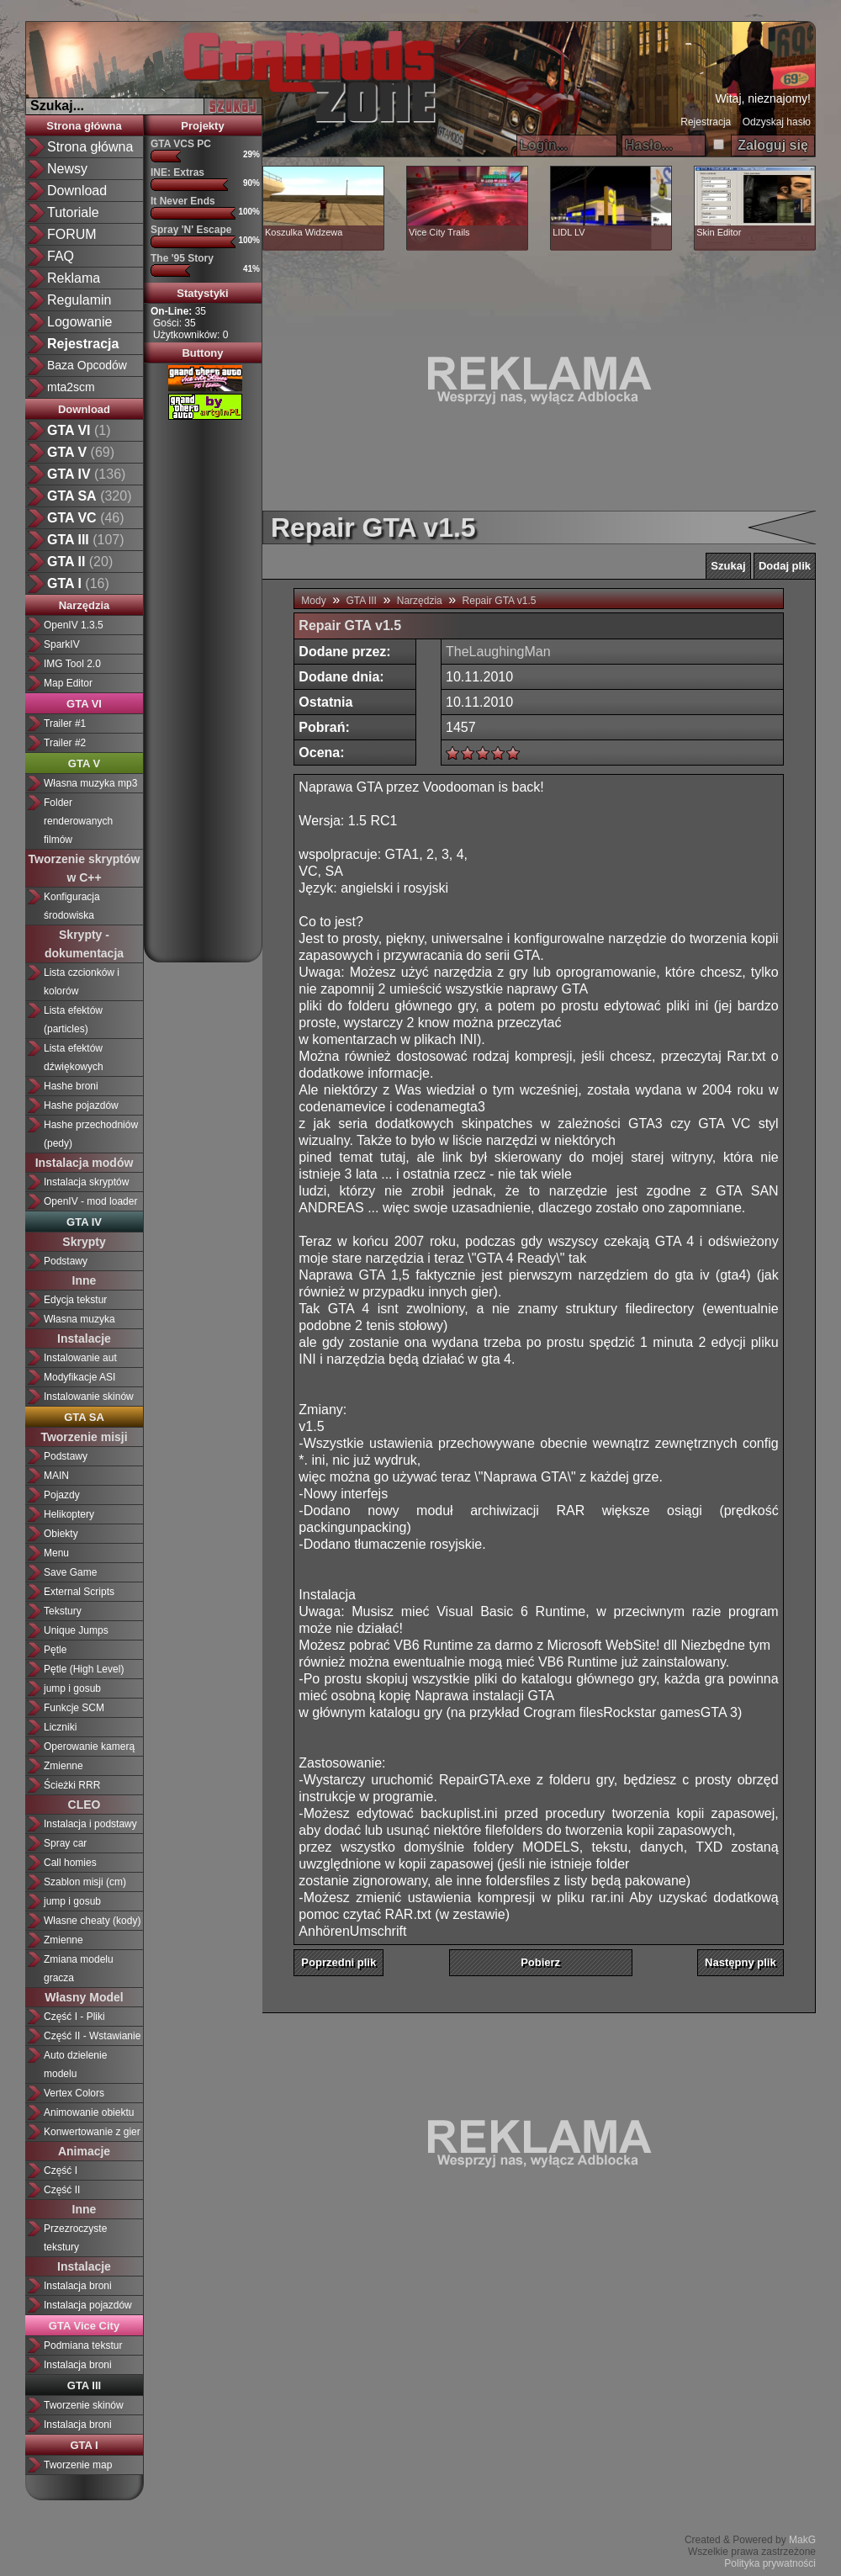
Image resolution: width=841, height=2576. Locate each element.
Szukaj (728, 565)
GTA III (361, 601)
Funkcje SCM (74, 1708)
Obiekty (61, 1534)
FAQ (60, 256)
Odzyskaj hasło (777, 122)
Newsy (67, 169)
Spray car (65, 1843)
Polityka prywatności (770, 2563)
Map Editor (68, 683)
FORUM (72, 234)
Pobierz (540, 1962)
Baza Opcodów (87, 365)
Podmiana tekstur (83, 2345)
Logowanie (79, 322)
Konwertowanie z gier (92, 2132)
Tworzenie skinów (84, 2405)
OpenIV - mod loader (90, 1201)
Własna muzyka (79, 1319)
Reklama (73, 278)
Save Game (70, 1572)
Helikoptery (69, 1514)
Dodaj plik (785, 565)
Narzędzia (419, 601)
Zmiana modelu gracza (79, 1968)
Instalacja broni (78, 2286)
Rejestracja (705, 122)
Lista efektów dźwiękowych (73, 1057)
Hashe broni (71, 1086)
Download (77, 190)
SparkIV (62, 644)
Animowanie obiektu (89, 2112)
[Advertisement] (211, 684)
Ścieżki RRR (72, 1785)
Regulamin (79, 300)
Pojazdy (62, 1495)
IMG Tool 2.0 (72, 664)
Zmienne (63, 1766)
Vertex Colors (74, 2093)
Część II (62, 2190)
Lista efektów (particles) (73, 1019)
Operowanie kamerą (89, 1746)
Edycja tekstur (75, 1300)
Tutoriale (73, 212)
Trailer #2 (65, 743)
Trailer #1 (65, 723)
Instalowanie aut (80, 1358)
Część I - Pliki (74, 2016)
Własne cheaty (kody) (92, 1921)
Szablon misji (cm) (85, 1882)
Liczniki (60, 1727)
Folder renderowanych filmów (78, 821)
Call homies (70, 1862)
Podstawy (65, 1261)
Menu (56, 1553)
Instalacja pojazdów (88, 2305)
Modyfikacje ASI (79, 1377)
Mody (313, 601)
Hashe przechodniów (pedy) (91, 1134)
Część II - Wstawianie (92, 2036)
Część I (60, 2170)
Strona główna (90, 147)
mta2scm (71, 387)
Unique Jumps (76, 1630)
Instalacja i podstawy (90, 1824)
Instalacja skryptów (86, 1182)
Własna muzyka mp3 (90, 783)
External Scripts (79, 1592)
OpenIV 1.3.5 (73, 625)
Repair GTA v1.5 (500, 601)
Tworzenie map (78, 2465)
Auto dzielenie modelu (75, 2064)
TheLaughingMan (498, 651)
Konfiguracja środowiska (72, 906)
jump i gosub (72, 1688)
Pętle (55, 1650)
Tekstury (63, 1611)
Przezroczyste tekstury (75, 2238)
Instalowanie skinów (89, 1396)
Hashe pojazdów (81, 1105)
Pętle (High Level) (84, 1669)
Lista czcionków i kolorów (81, 982)
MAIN (56, 1475)
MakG (802, 2540)
